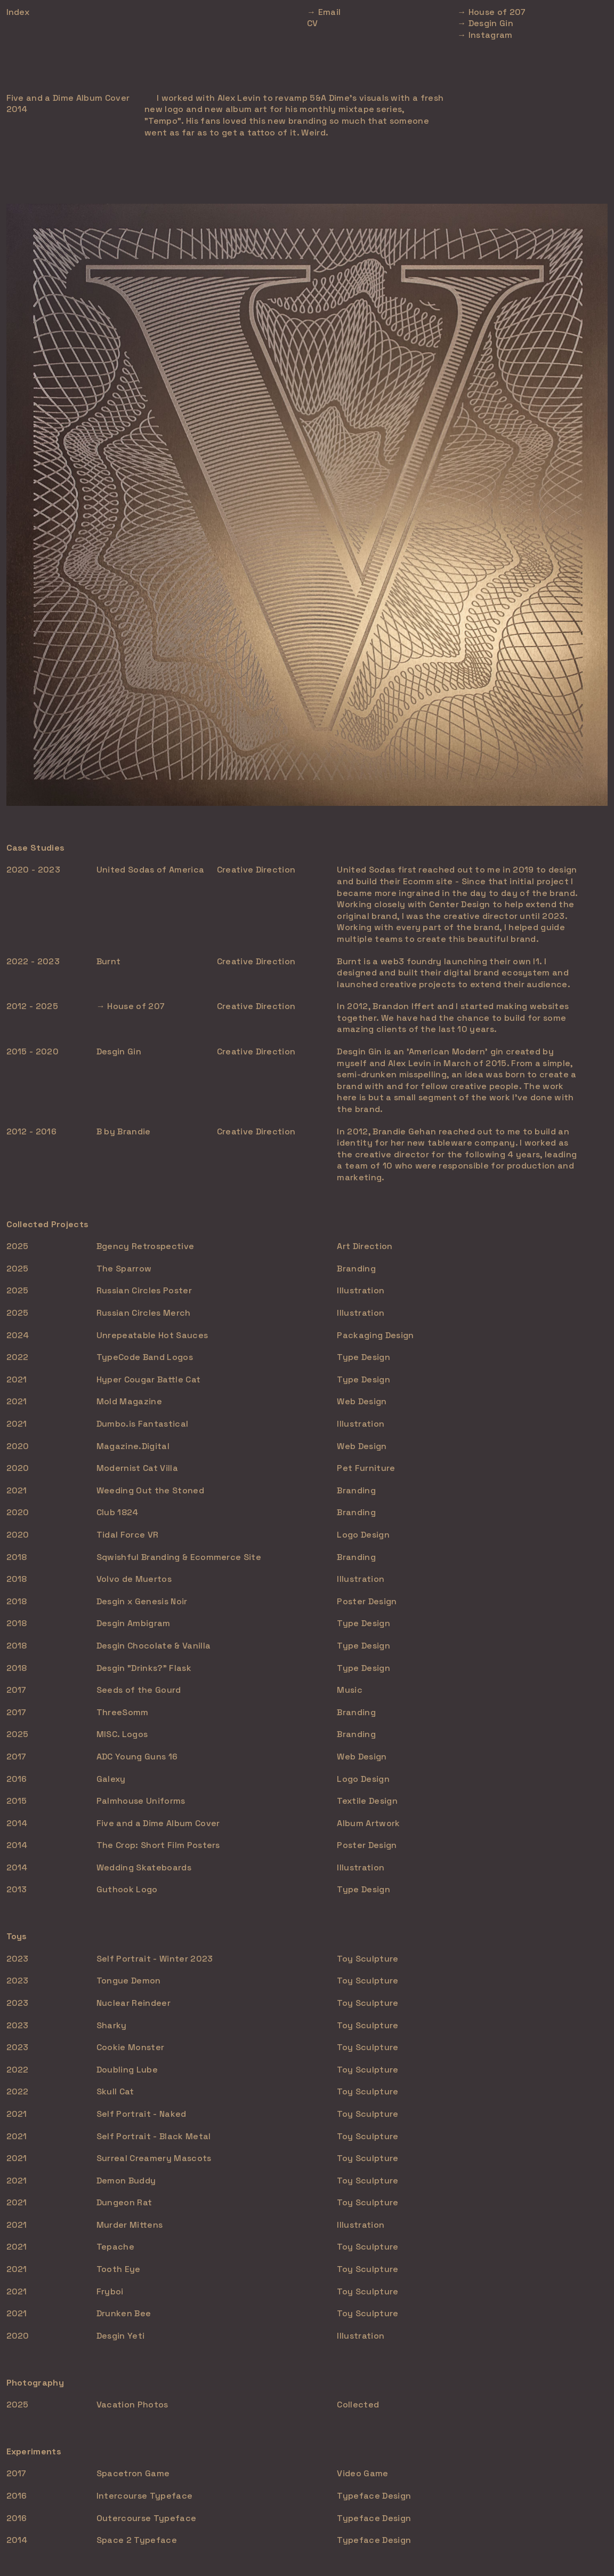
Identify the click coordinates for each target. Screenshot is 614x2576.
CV (312, 23)
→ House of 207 (491, 12)
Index (18, 12)
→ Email (324, 12)
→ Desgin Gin (485, 23)
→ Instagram (485, 35)
